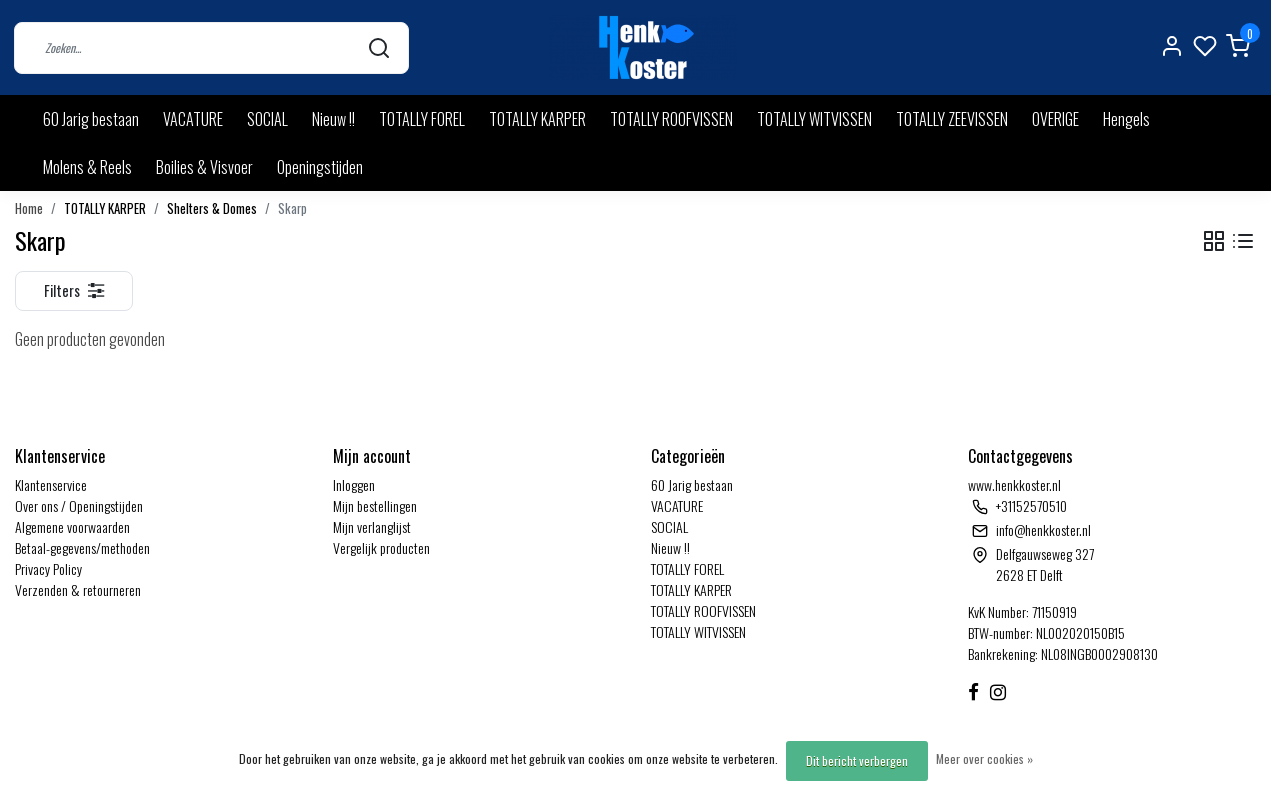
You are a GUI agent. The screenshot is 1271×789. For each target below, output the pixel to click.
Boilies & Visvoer (204, 167)
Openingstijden (320, 167)
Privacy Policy (48, 568)
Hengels (1126, 119)
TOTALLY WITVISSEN (814, 119)
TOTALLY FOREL (422, 119)
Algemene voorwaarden (72, 526)
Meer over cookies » (984, 758)
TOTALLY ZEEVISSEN (952, 119)
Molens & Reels (87, 167)
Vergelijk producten (381, 547)
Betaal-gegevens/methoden (82, 547)
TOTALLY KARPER (537, 119)
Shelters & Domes (212, 208)
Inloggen (354, 484)
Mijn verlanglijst (372, 526)
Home (29, 208)
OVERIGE (1055, 119)
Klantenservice (51, 484)
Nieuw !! (333, 119)
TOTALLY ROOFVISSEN (671, 119)
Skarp (292, 208)
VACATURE (193, 119)
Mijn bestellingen (375, 505)
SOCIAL (267, 119)
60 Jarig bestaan (91, 119)
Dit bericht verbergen (857, 760)
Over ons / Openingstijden (79, 505)
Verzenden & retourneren (78, 589)
